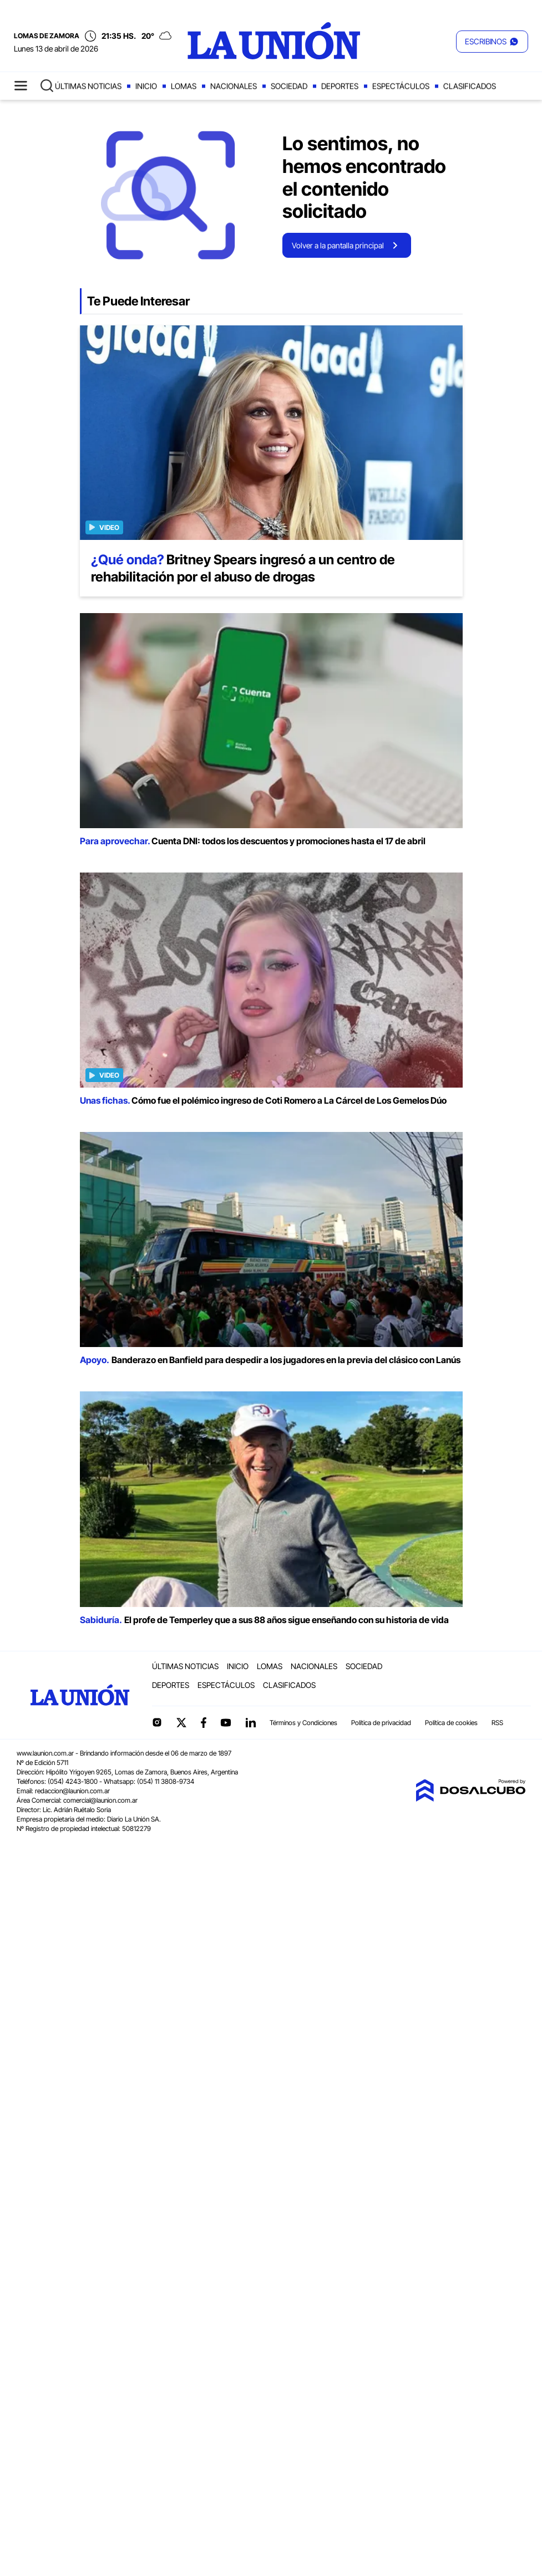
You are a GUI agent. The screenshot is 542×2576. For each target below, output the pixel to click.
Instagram (157, 1722)
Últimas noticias (88, 86)
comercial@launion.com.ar (100, 1800)
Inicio (146, 86)
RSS (497, 1722)
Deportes (339, 86)
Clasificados (469, 86)
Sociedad (289, 86)
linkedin (250, 1722)
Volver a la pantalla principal (338, 245)
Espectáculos (400, 86)
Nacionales (233, 86)
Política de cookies (451, 1722)
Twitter (181, 1722)
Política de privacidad (381, 1722)
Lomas (183, 86)
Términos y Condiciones (303, 1722)
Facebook (203, 1722)
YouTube (225, 1722)
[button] (492, 41)
